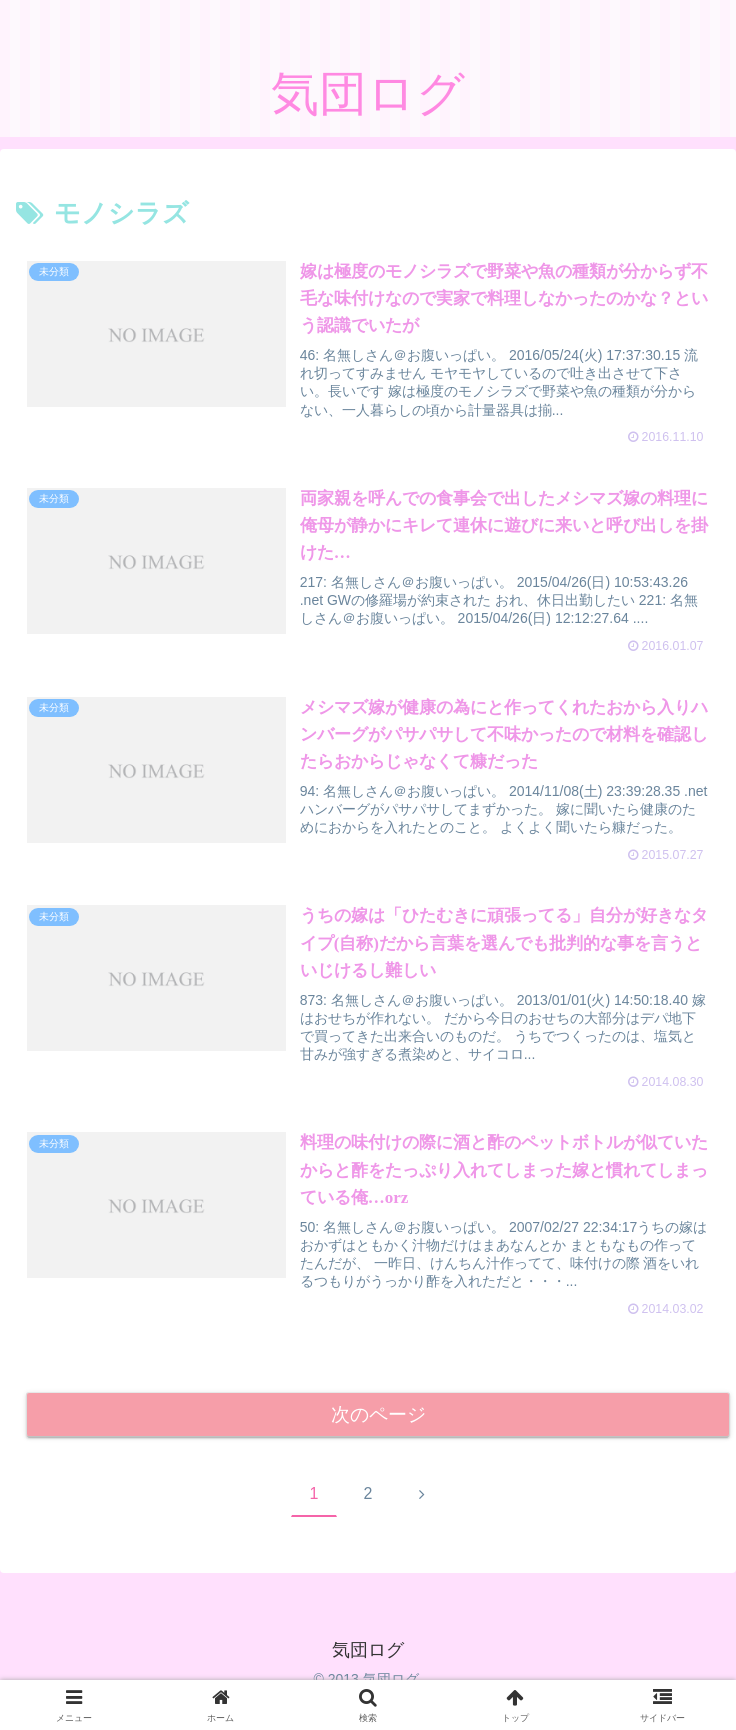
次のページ (378, 1417)
